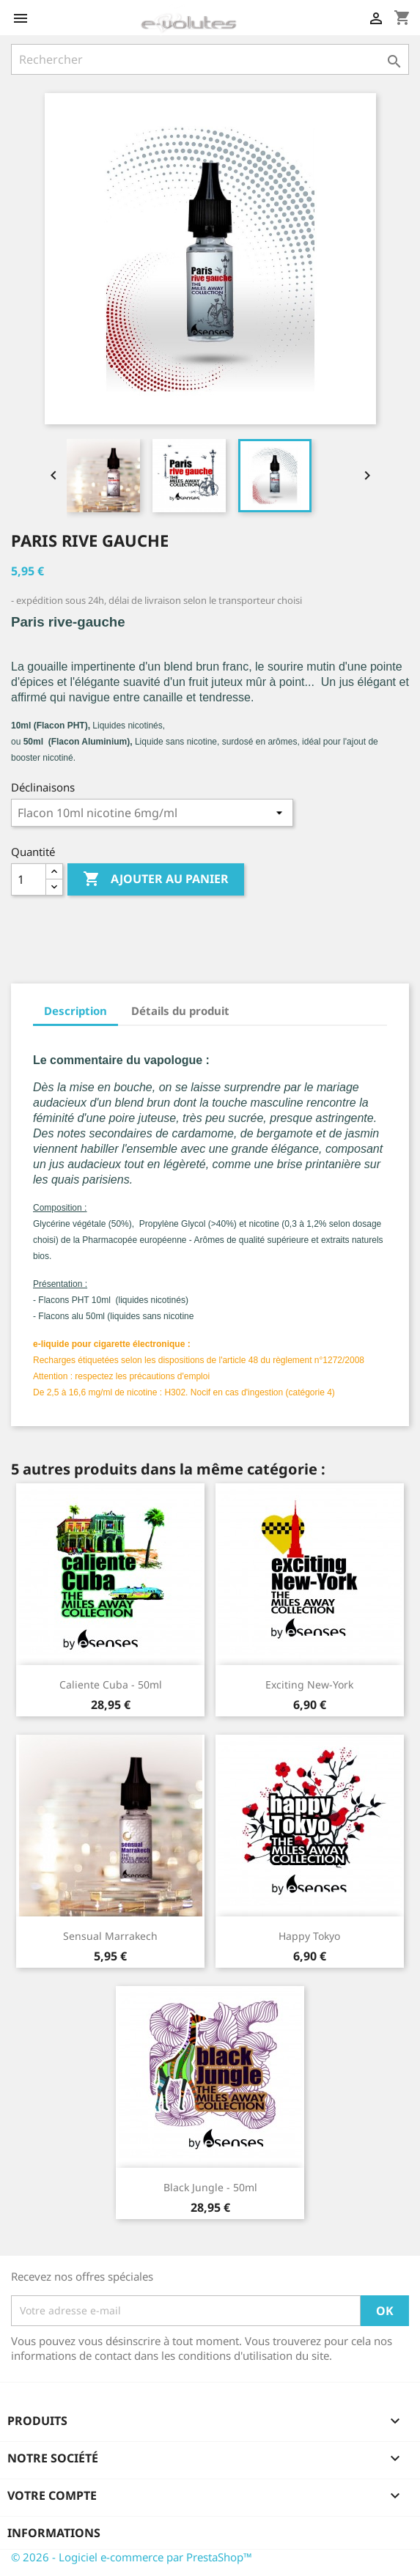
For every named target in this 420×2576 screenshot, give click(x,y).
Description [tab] (75, 1010)
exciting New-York (309, 1684)
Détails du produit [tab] (180, 1010)
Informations (53, 2533)
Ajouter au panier (156, 879)
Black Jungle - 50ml (210, 2187)
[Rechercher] (210, 59)
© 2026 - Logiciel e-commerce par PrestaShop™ (131, 2557)
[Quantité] (28, 879)
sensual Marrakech (110, 1936)
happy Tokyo (309, 1936)
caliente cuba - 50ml (110, 1684)
